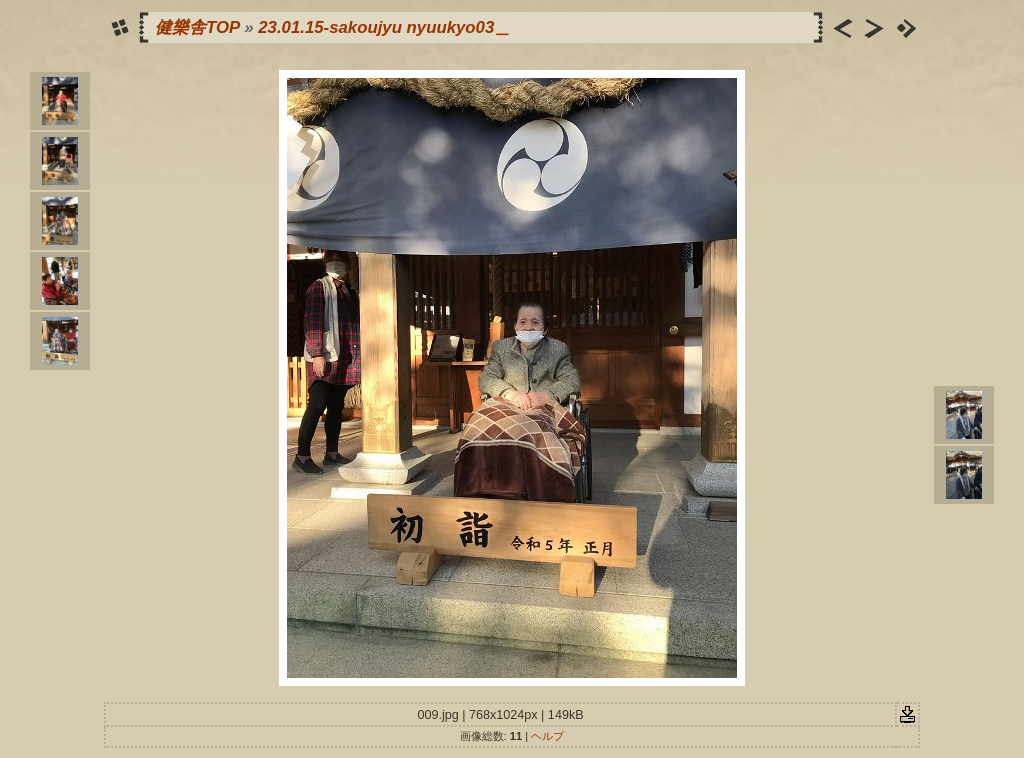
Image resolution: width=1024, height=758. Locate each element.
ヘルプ (547, 736)
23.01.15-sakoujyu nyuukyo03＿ (384, 27)
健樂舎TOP (197, 27)
